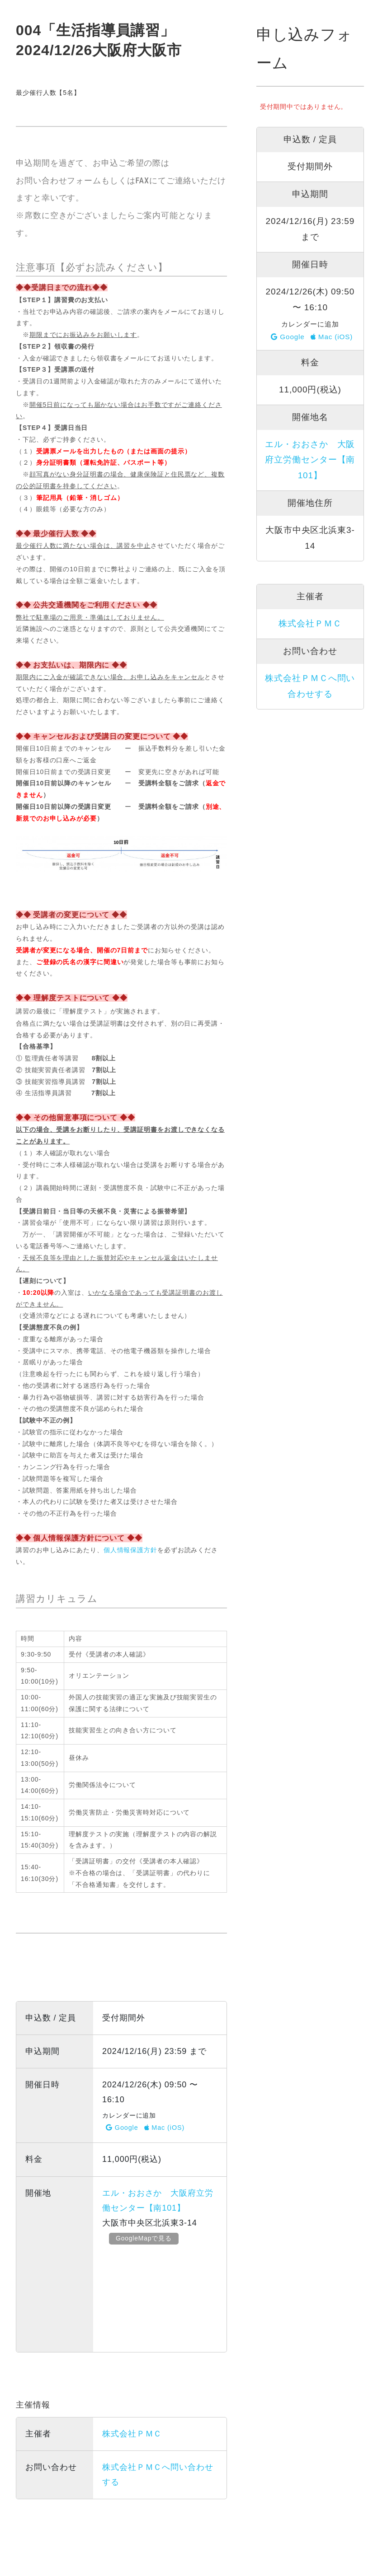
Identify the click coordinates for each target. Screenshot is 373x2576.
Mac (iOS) (164, 2127)
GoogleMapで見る (146, 2238)
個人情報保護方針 (130, 1550)
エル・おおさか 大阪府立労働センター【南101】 (310, 460)
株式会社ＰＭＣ (132, 2433)
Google (122, 2127)
